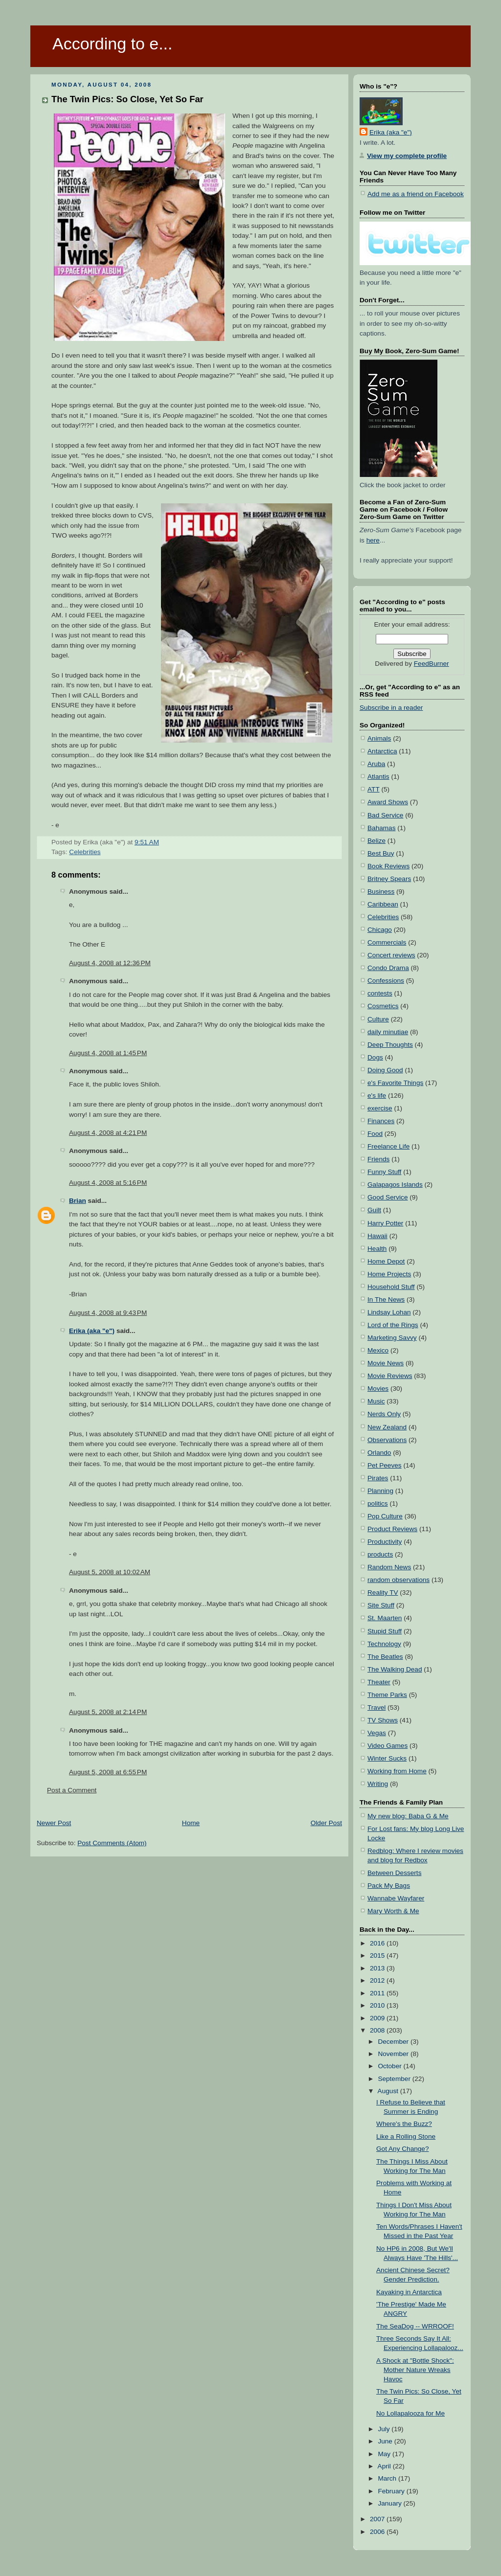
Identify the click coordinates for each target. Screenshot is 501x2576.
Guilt (374, 1210)
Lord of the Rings (392, 1325)
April (385, 2466)
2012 (378, 1980)
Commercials (386, 942)
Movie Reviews (389, 1375)
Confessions (385, 980)
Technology (384, 1644)
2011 (378, 1993)
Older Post (326, 1823)
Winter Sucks (387, 1758)
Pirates (377, 1478)
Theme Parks (387, 1694)
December (394, 2041)
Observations (387, 1440)
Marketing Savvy (392, 1337)
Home (191, 1823)
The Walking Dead (394, 1669)
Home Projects (389, 1274)
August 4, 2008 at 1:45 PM (108, 1053)
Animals (379, 738)
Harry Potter (385, 1223)
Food (375, 1133)
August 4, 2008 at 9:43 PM (108, 1312)
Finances (380, 1121)
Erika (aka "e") (91, 1330)
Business (380, 891)
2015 (378, 1955)
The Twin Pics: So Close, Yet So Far (127, 99)
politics (377, 1503)
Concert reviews (391, 955)
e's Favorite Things (395, 1082)
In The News (386, 1299)
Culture (378, 1019)
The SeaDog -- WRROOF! (415, 2326)
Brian (77, 1200)
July (384, 2429)
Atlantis (378, 776)
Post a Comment (71, 1790)
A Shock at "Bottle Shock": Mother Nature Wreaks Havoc (415, 2370)
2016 (378, 1943)
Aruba (376, 764)
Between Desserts (394, 1872)
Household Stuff (391, 1286)
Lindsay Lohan (389, 1312)
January (390, 2503)
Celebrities (84, 852)
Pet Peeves (384, 1465)
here (373, 540)
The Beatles (385, 1656)
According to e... (112, 43)
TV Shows (382, 1720)
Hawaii (377, 1236)
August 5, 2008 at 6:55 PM (108, 1772)
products (380, 1554)
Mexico (377, 1350)
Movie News (385, 1363)
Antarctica (382, 751)
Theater (378, 1682)
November (394, 2053)
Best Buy (380, 853)
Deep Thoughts (390, 1044)
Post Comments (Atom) (111, 1843)
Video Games (387, 1745)
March (388, 2478)
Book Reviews (388, 866)
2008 (378, 2030)
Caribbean (382, 904)
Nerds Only (384, 1414)
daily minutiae (387, 1032)
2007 (378, 2519)
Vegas (376, 1733)
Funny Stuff (384, 1171)
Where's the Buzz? (404, 2123)
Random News (389, 1567)
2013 (378, 1968)
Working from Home (397, 1771)
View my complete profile (407, 155)
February (392, 2491)
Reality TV (382, 1592)
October (390, 2066)
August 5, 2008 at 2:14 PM (108, 1712)
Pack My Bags (388, 1885)
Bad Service (385, 815)
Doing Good (385, 1070)
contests (379, 993)
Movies (377, 1388)
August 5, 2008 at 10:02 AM (109, 1572)
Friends (378, 1159)
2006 (378, 2531)
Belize (376, 840)
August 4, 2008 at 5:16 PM (108, 1182)
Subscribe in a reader (391, 707)
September (395, 2078)
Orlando (379, 1452)
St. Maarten (384, 1618)
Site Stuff (380, 1605)
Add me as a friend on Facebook (415, 194)
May (385, 2454)
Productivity (384, 1541)
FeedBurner (431, 663)
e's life (376, 1095)
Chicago (379, 929)
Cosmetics (383, 1006)
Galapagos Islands (395, 1184)
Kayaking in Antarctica (409, 2292)
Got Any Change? (402, 2148)
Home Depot (386, 1261)
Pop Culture (385, 1516)
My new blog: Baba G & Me (408, 1816)
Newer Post (54, 1823)
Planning (380, 1490)
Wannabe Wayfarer (395, 1898)
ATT (373, 789)
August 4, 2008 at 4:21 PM (108, 1132)
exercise (379, 1108)
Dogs (375, 1057)
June (386, 2441)
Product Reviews (392, 1529)
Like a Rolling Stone (405, 2136)
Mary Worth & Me (393, 1911)
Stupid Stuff (384, 1631)
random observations (398, 1579)
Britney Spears (389, 878)
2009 (378, 2018)
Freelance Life (388, 1146)
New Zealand (387, 1427)
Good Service (387, 1197)
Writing (377, 1783)
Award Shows (387, 802)
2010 (378, 2005)
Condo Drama (388, 968)
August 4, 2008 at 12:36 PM (110, 963)
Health (377, 1248)
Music (376, 1401)
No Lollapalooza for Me (410, 2413)
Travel (376, 1707)
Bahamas (381, 828)
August (389, 2091)
